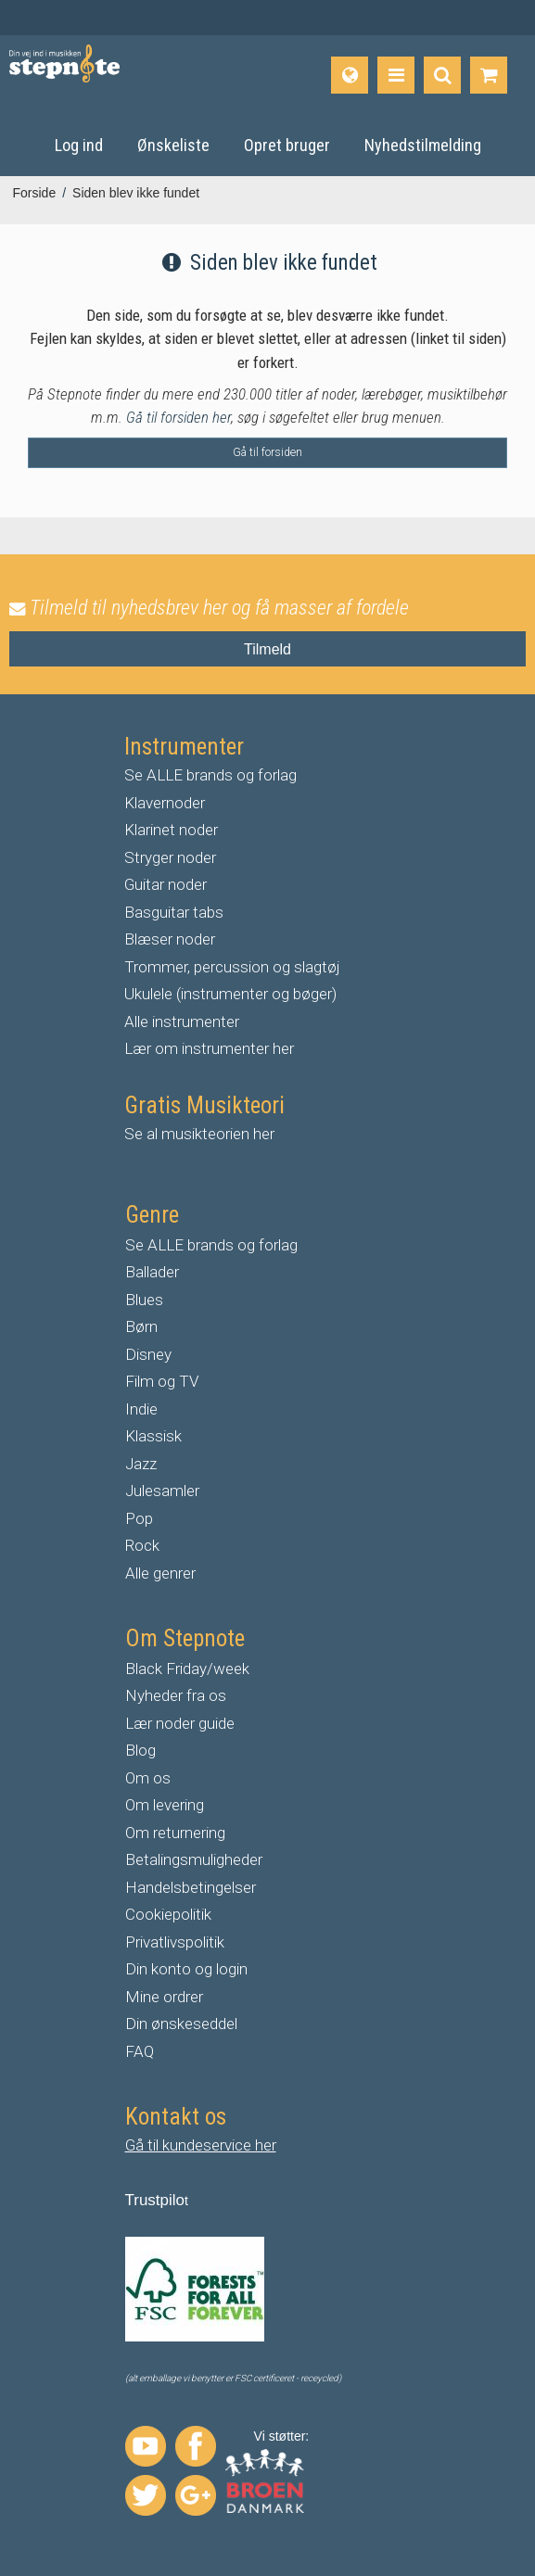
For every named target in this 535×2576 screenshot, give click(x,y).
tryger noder (175, 857)
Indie (141, 1409)
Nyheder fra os (175, 1695)
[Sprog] (349, 75)
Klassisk (153, 1436)
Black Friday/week (187, 1668)
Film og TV (161, 1381)
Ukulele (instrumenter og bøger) (230, 993)
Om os (148, 1778)
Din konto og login (186, 1969)
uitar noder (170, 884)
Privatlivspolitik (174, 1942)
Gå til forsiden (267, 452)
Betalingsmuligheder (193, 1859)
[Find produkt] (442, 75)
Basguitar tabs (173, 912)
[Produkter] (395, 75)
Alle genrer (160, 1573)
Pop (139, 1518)
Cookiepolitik (168, 1914)
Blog (140, 1750)
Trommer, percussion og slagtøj (232, 967)
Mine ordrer (164, 1996)
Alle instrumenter (181, 1021)
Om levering (164, 1805)
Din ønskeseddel (181, 2023)
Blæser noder (169, 939)
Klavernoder (164, 802)
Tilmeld (267, 649)
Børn (141, 1326)
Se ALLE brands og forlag (210, 775)
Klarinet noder (171, 829)
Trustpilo (155, 2200)
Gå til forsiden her (178, 417)
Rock (142, 1545)
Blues (144, 1299)
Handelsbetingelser (190, 1887)
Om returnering (175, 1832)
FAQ (139, 2051)
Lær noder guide (180, 1723)
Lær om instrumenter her (209, 1048)
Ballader (152, 1272)
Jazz (141, 1463)
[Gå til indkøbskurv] (488, 75)
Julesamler (162, 1490)
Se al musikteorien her (199, 1133)
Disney (148, 1354)
